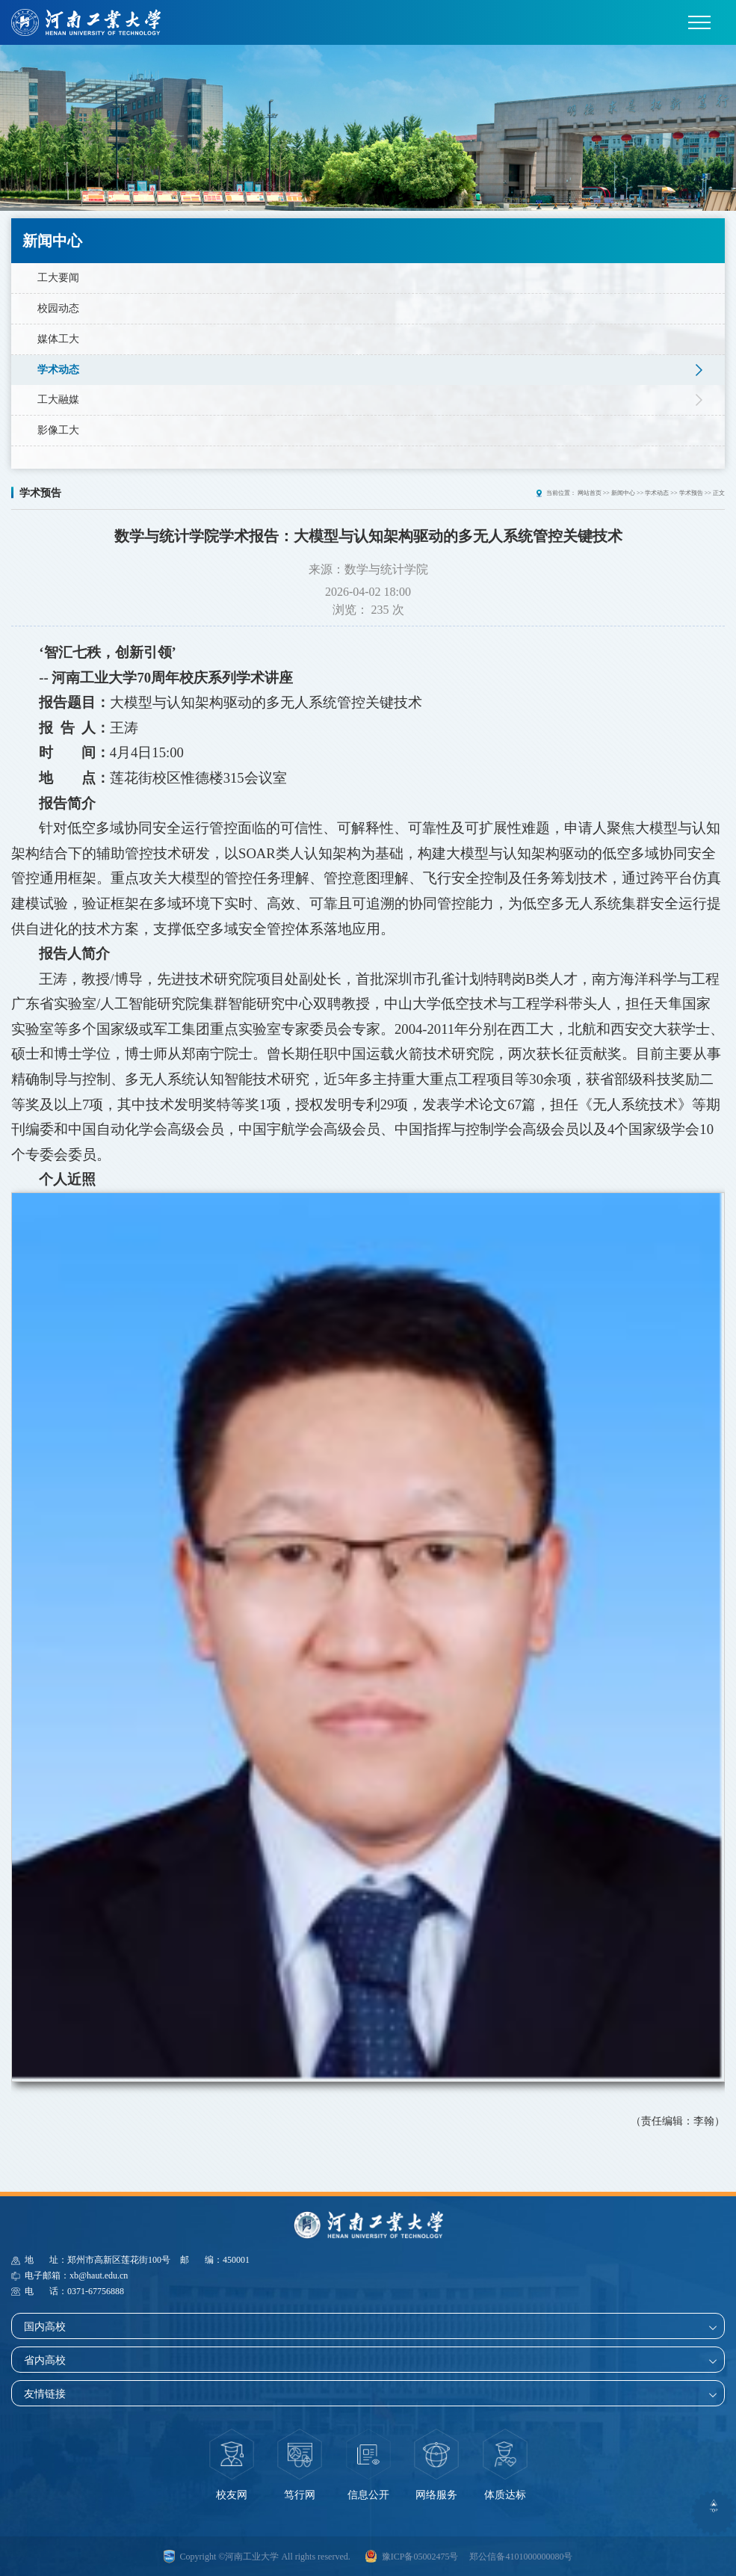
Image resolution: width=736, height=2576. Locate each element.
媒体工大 (58, 339)
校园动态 (58, 308)
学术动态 (58, 369)
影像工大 (58, 430)
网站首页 (590, 492)
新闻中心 (623, 492)
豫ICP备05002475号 (420, 2556)
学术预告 (691, 492)
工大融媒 (58, 399)
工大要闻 (58, 277)
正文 (719, 492)
